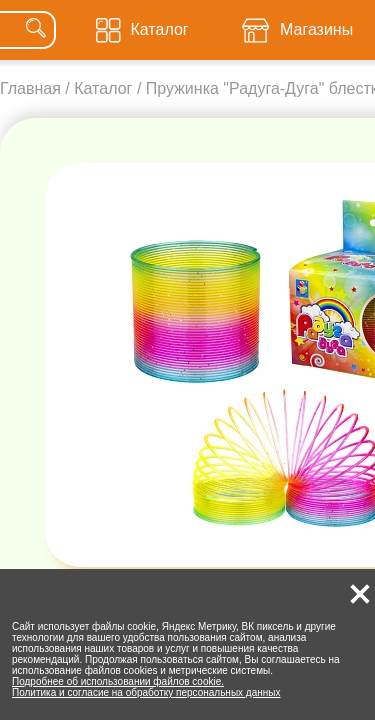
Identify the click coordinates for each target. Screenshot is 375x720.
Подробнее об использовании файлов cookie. (118, 681)
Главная (30, 88)
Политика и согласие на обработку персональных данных (146, 692)
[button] (360, 594)
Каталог (103, 88)
